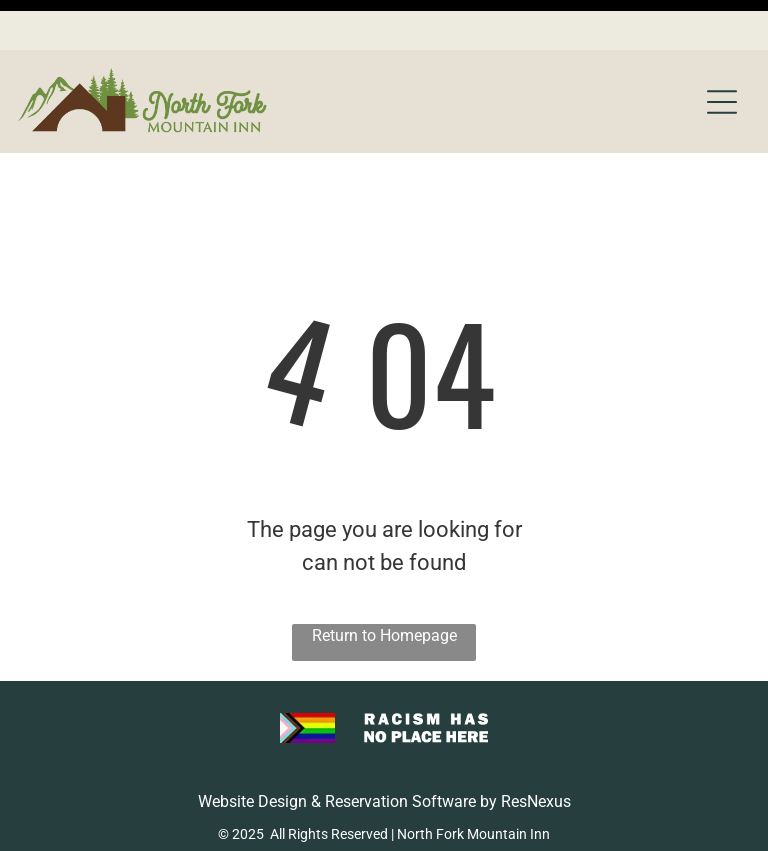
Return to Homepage (384, 585)
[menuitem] (251, 812)
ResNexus (536, 751)
